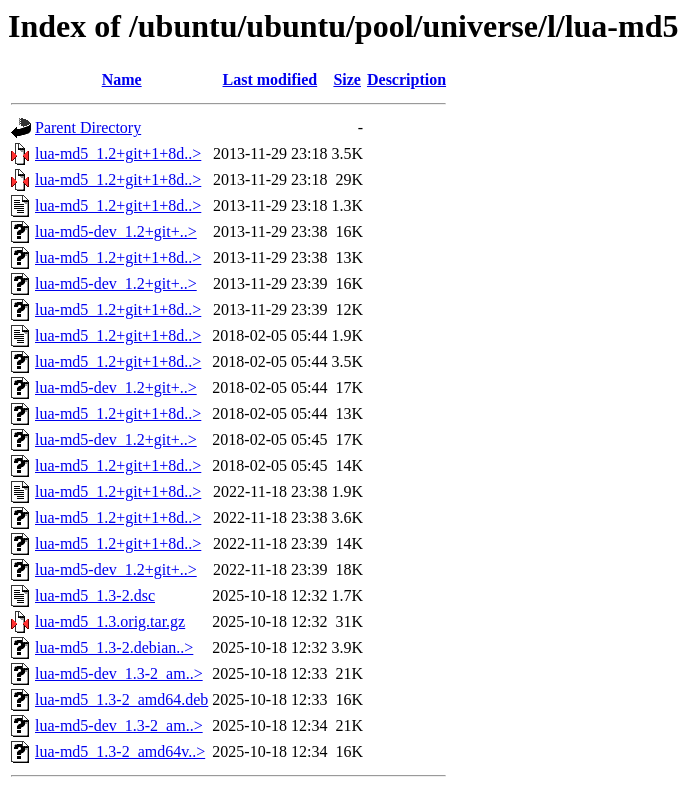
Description (406, 79)
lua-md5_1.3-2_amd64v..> (120, 751)
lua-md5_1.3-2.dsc (95, 595)
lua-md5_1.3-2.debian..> (114, 647)
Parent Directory (88, 127)
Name (122, 79)
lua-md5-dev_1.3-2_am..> (119, 673)
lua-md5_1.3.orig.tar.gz (110, 621)
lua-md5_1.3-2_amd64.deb (121, 699)
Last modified (270, 79)
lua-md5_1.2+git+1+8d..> (118, 153)
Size (347, 79)
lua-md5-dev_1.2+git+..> (116, 231)
